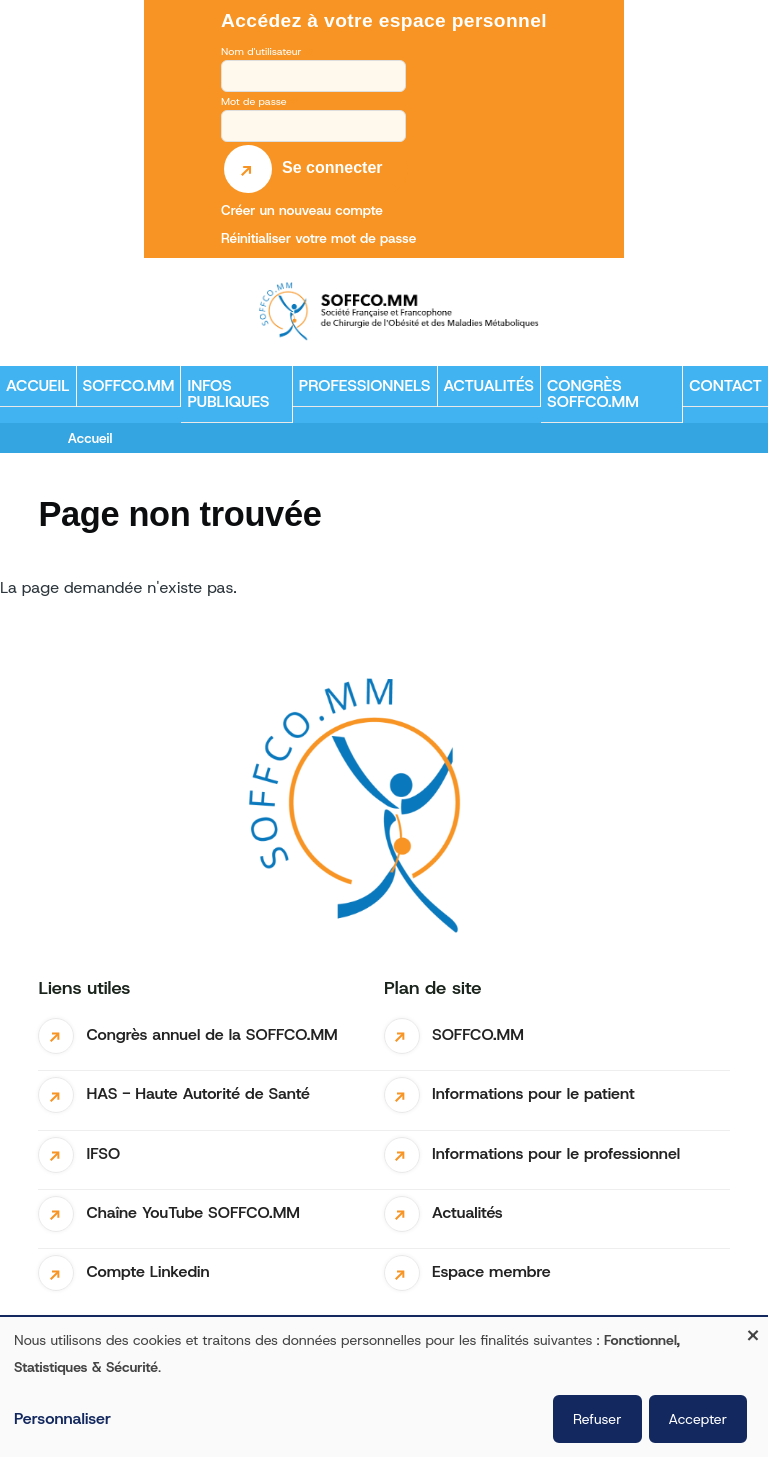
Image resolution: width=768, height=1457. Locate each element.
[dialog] (384, 1387)
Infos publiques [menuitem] (225, 398)
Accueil (90, 438)
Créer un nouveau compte (302, 210)
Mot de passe (254, 101)
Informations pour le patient (533, 1093)
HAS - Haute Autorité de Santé (198, 1093)
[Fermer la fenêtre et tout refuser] (753, 1329)
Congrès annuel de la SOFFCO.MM (211, 1034)
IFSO (103, 1153)
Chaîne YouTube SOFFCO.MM (193, 1212)
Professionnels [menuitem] (362, 390)
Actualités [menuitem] (489, 385)
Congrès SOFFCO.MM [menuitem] (593, 393)
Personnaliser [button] (62, 1418)
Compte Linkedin (147, 1271)
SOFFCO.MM (478, 1034)
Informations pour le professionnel (556, 1153)
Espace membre (491, 1271)
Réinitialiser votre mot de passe (318, 238)
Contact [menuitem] (725, 385)
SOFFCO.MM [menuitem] (126, 390)
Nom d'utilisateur (261, 51)
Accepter (698, 1419)
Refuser (597, 1419)
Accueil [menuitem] (38, 385)
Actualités (467, 1212)
